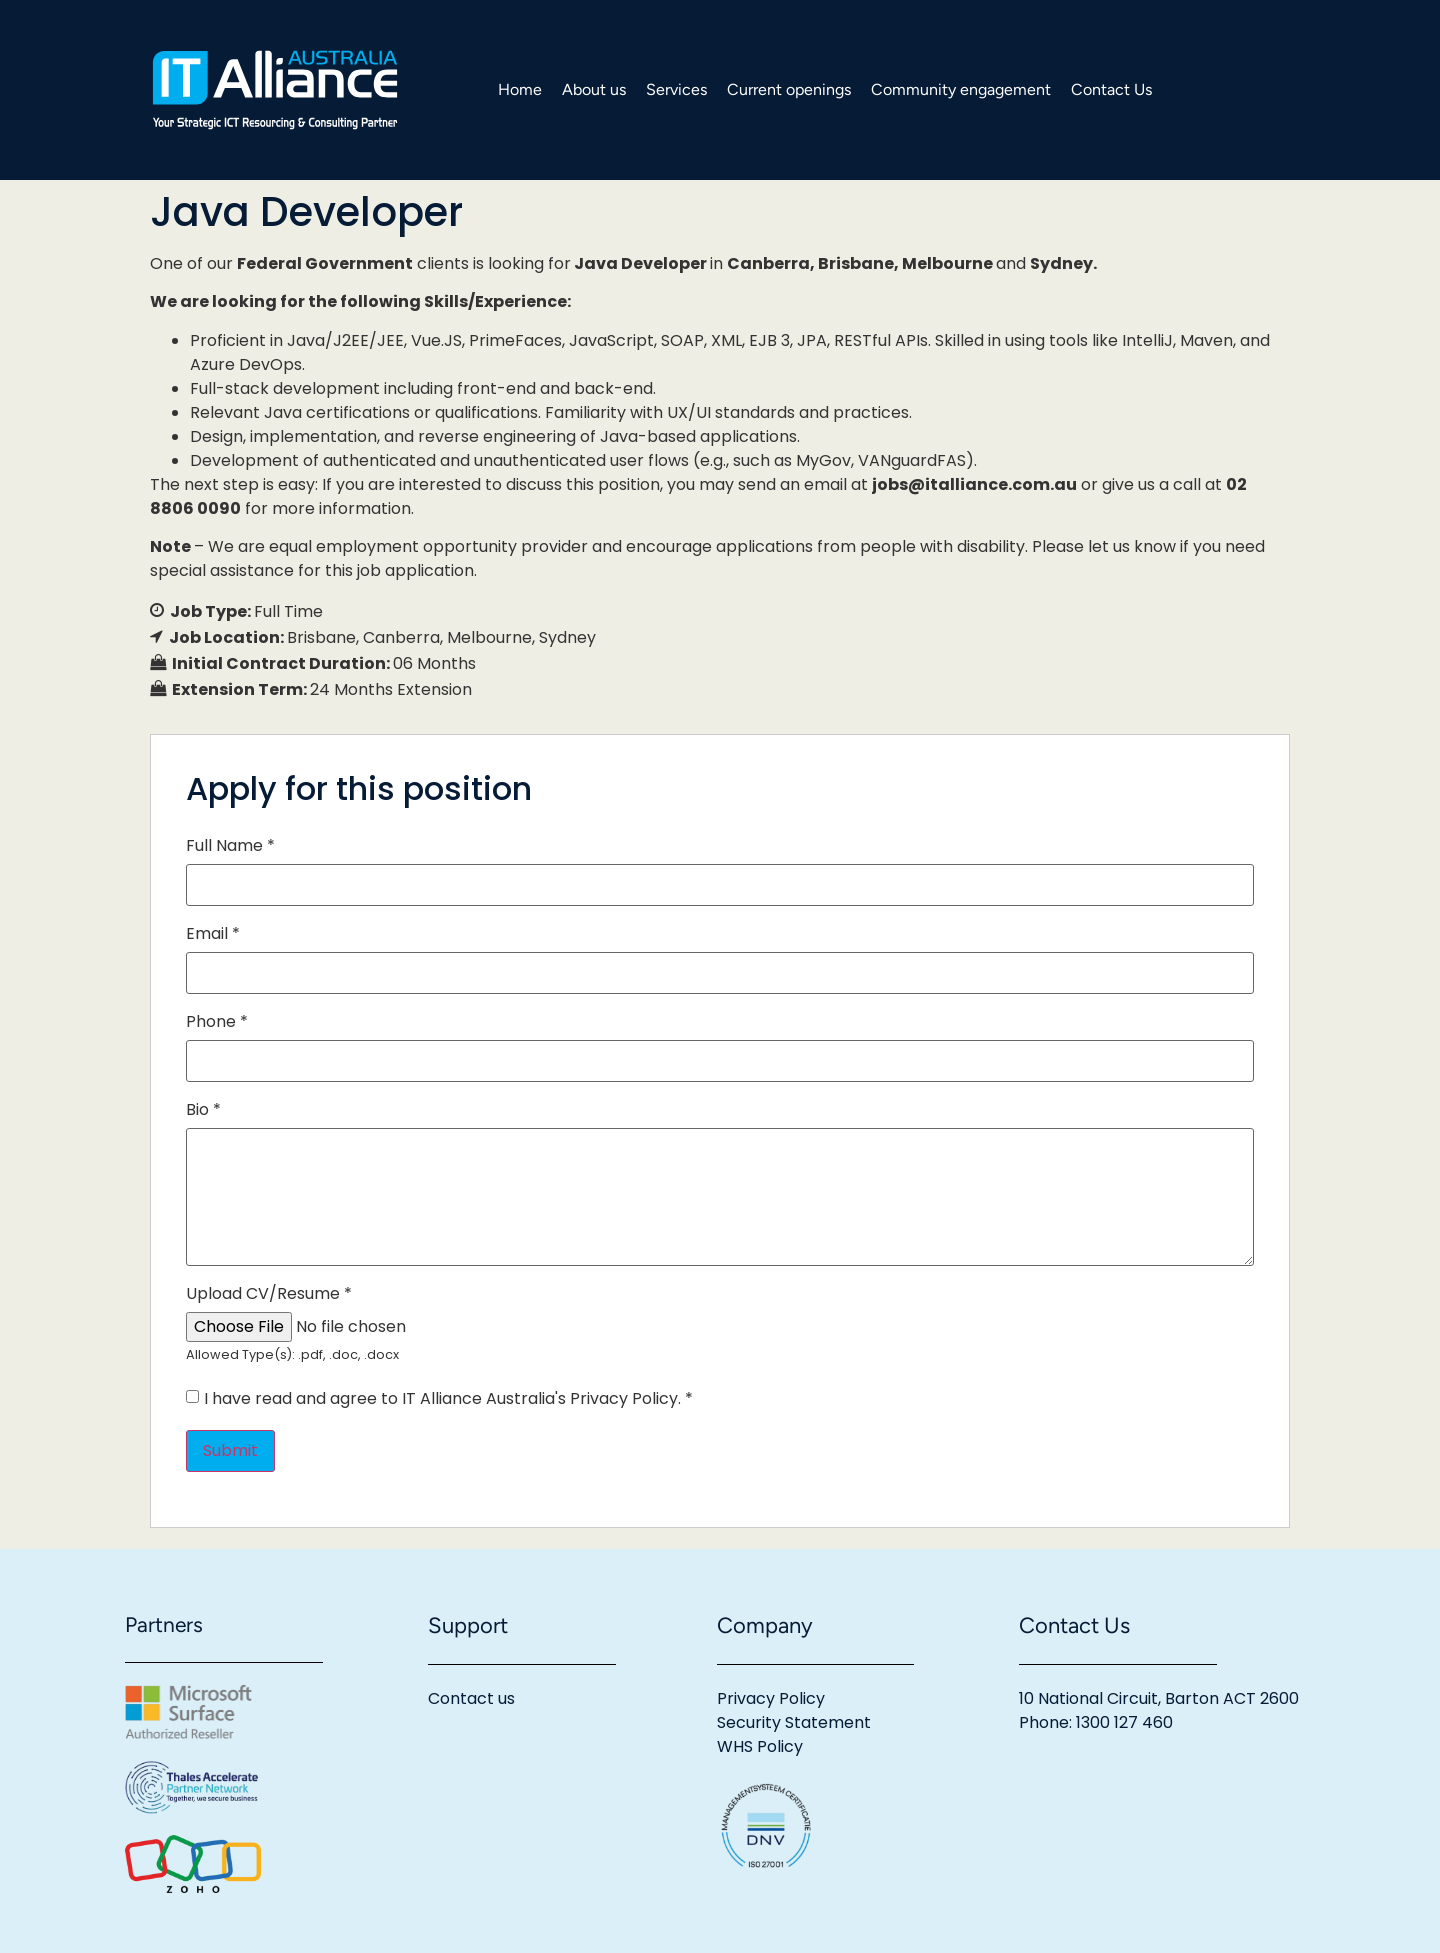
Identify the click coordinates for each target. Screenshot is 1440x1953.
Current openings (789, 89)
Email (213, 934)
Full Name (230, 846)
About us (594, 89)
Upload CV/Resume (269, 1294)
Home (520, 89)
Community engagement (961, 89)
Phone (217, 1022)
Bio (203, 1110)
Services (676, 89)
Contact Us (1111, 89)
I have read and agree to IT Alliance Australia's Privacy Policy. (448, 1398)
